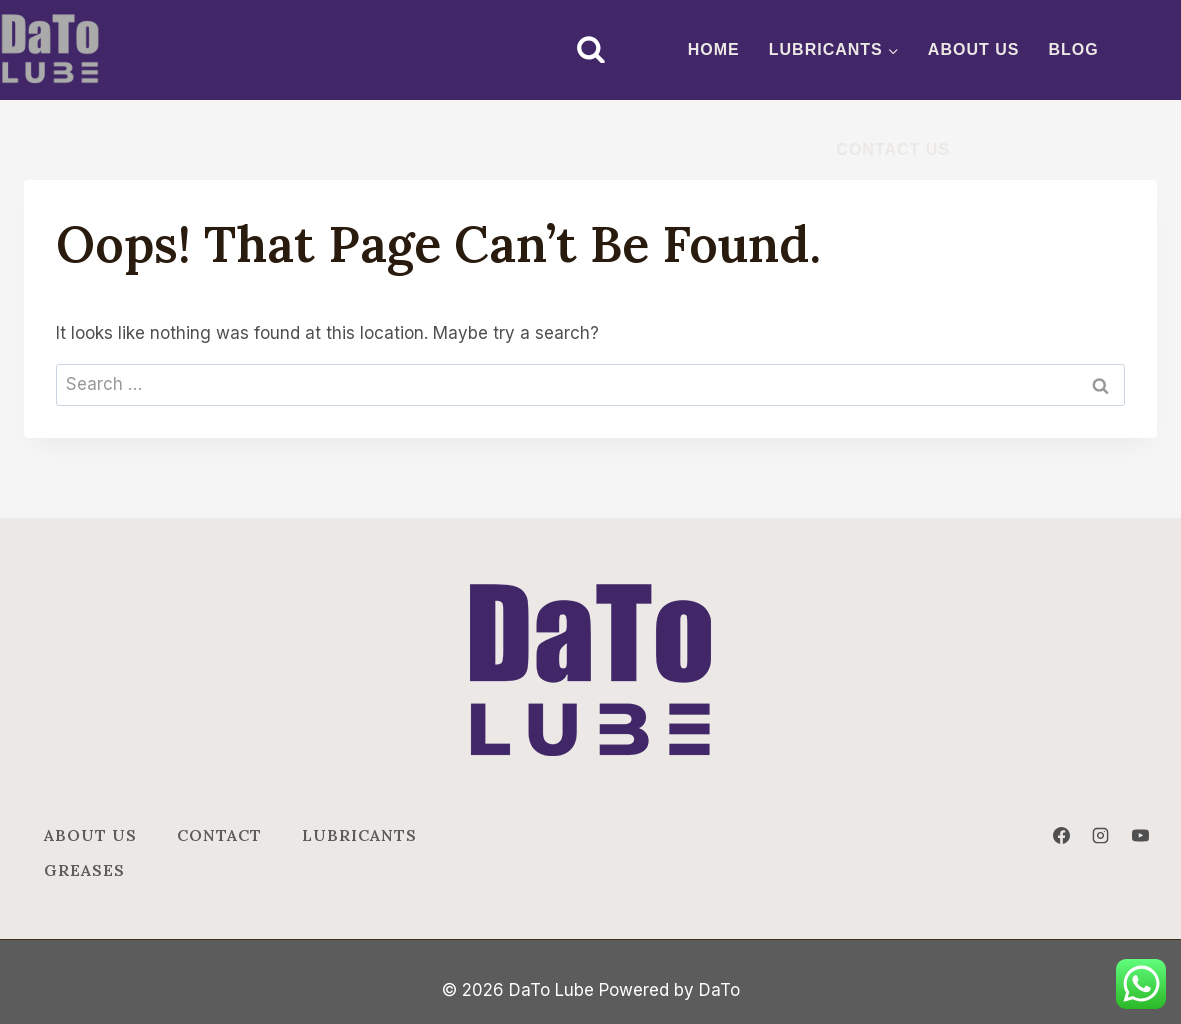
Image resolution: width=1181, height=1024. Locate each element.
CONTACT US (893, 149)
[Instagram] (1101, 835)
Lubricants (359, 835)
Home (714, 49)
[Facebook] (1062, 835)
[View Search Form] (591, 50)
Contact (219, 835)
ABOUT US (974, 49)
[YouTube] (1140, 835)
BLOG (1074, 49)
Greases (84, 870)
